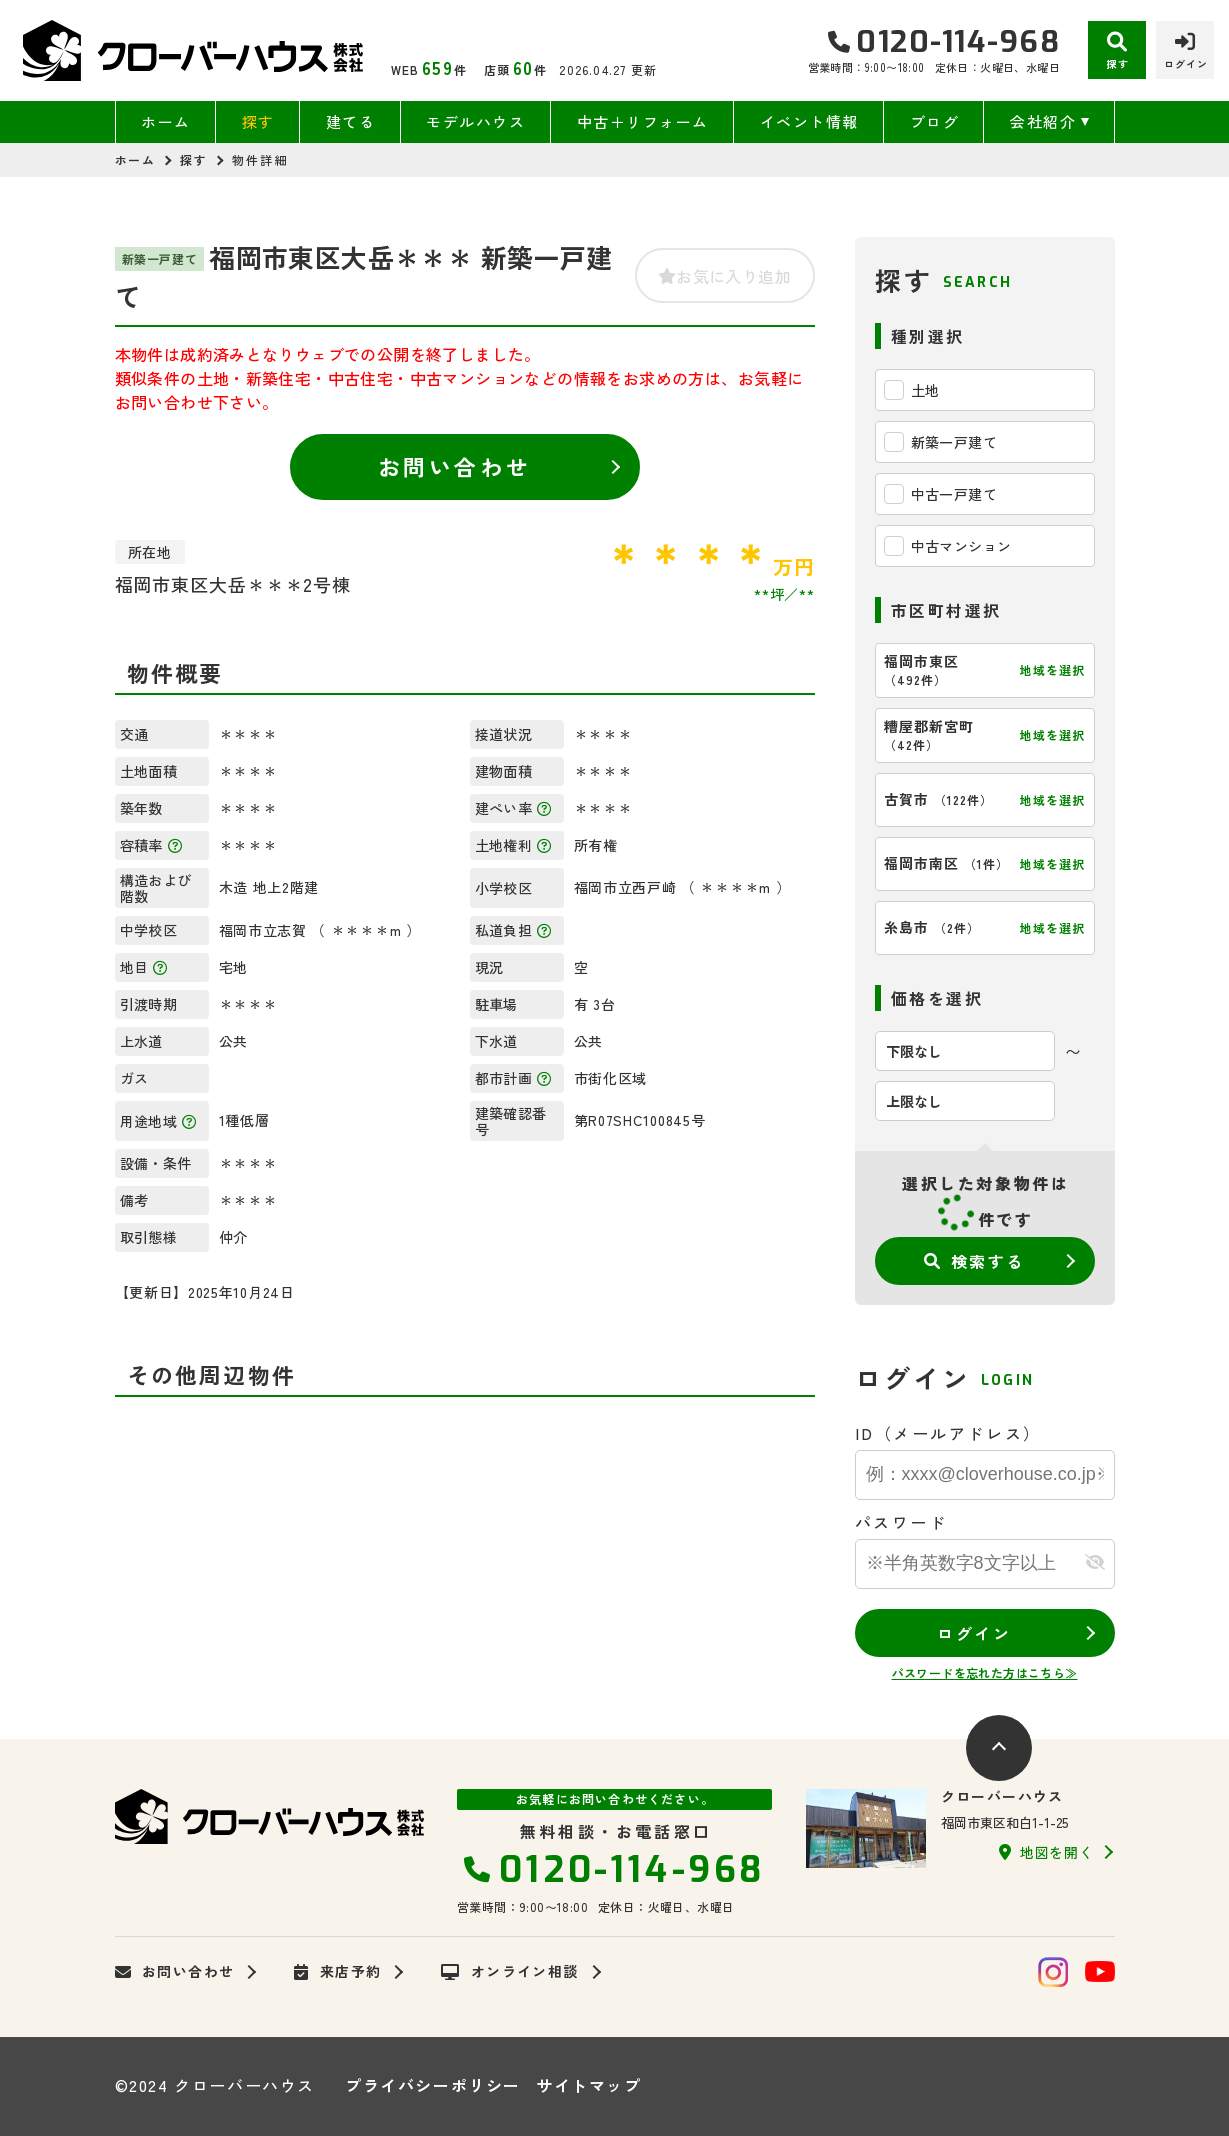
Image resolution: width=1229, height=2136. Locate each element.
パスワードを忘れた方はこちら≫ (985, 1672)
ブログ (935, 121)
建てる (351, 121)
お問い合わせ (454, 466)
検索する (974, 1261)
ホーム (166, 121)
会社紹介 (1043, 121)
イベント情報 (809, 121)
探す (258, 121)
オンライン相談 (509, 1972)
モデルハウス (475, 121)
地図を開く (1046, 1852)
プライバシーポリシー (433, 2085)
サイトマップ (589, 2085)
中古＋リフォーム (643, 121)
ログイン (974, 1633)
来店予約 (337, 1972)
